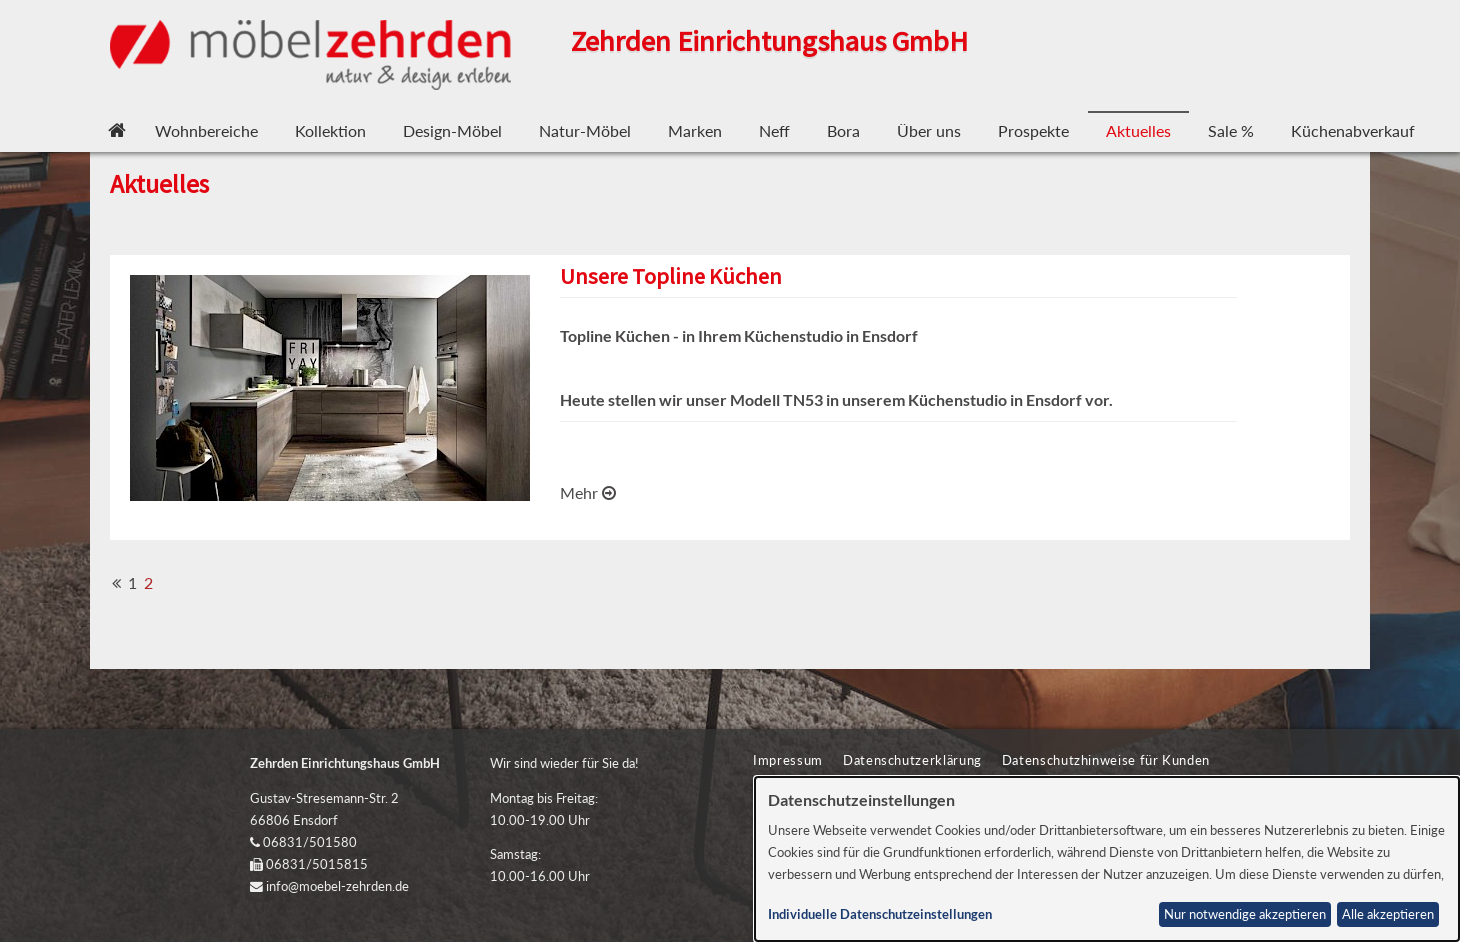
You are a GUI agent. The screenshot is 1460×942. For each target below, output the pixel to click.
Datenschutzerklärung (912, 760)
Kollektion (330, 130)
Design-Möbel (452, 130)
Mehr (588, 492)
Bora (843, 130)
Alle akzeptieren (1388, 914)
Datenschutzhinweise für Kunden (1106, 760)
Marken (695, 130)
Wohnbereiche (206, 130)
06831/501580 (310, 842)
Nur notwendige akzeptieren (1245, 914)
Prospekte (1033, 130)
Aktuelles (1138, 130)
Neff (774, 130)
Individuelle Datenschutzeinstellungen (880, 914)
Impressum (788, 760)
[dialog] (1107, 859)
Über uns (929, 130)
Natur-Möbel (585, 130)
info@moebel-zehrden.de (337, 886)
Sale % (1231, 130)
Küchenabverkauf (1353, 130)
